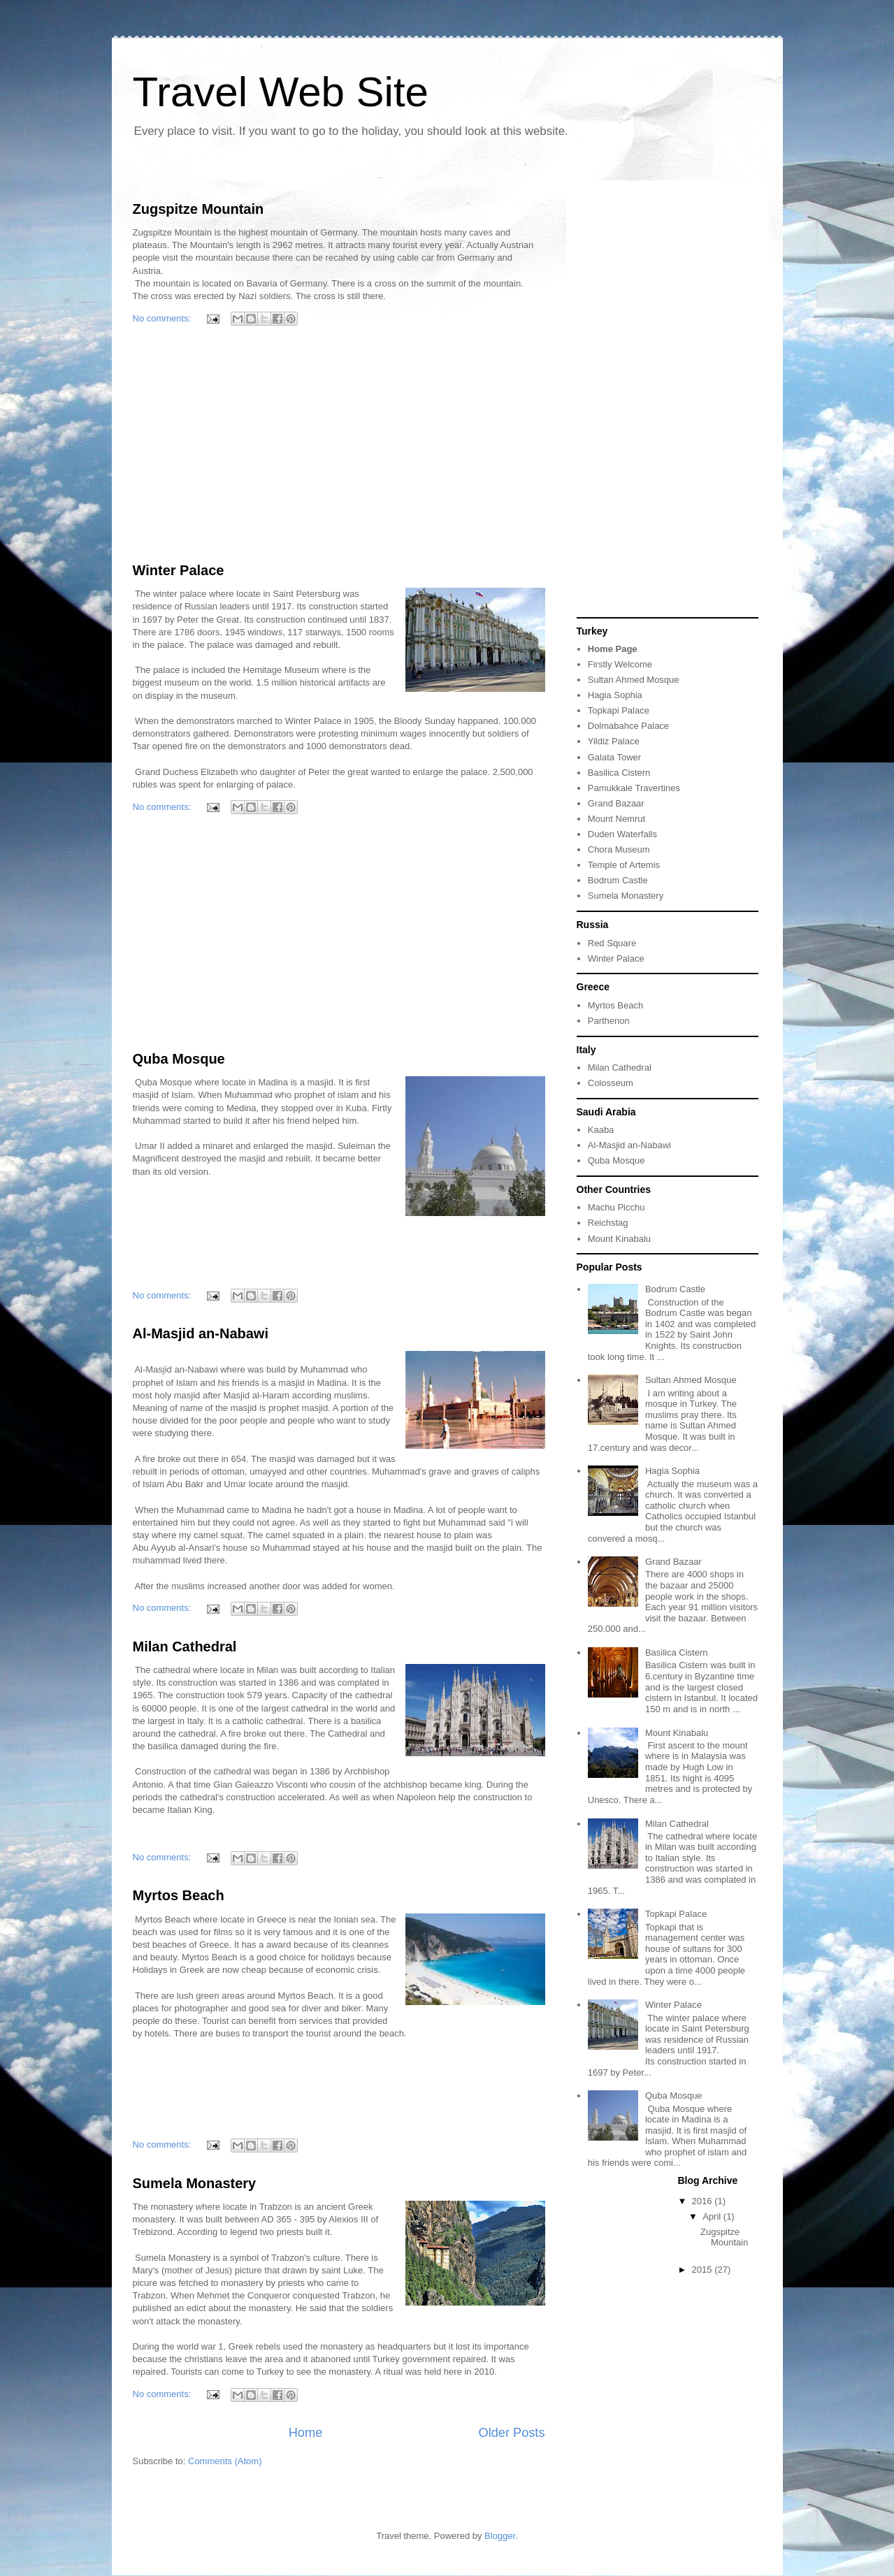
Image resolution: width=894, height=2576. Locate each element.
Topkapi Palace (618, 710)
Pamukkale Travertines (634, 788)
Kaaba (601, 1129)
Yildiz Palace (614, 741)
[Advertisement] (339, 446)
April (712, 2216)
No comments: (163, 318)
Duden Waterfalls (622, 834)
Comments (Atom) (224, 2461)
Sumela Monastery (195, 2183)
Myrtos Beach (178, 1895)
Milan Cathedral (185, 1646)
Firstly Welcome (620, 664)
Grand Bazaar (616, 803)
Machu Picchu (616, 1207)
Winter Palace (178, 570)
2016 (703, 2201)
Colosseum (610, 1083)
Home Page (612, 649)
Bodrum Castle (618, 880)
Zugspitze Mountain (198, 209)
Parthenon (609, 1020)
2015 (703, 2269)
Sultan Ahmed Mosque (633, 679)
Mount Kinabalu (619, 1238)
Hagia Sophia (615, 695)
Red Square (612, 943)
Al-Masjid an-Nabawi (200, 1333)
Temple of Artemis (624, 865)
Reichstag (608, 1222)
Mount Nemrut (616, 818)
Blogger (499, 2536)
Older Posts (511, 2433)
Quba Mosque (179, 1058)
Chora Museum (619, 849)
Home (306, 2433)
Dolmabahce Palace (628, 726)
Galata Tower (614, 757)
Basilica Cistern (619, 772)
